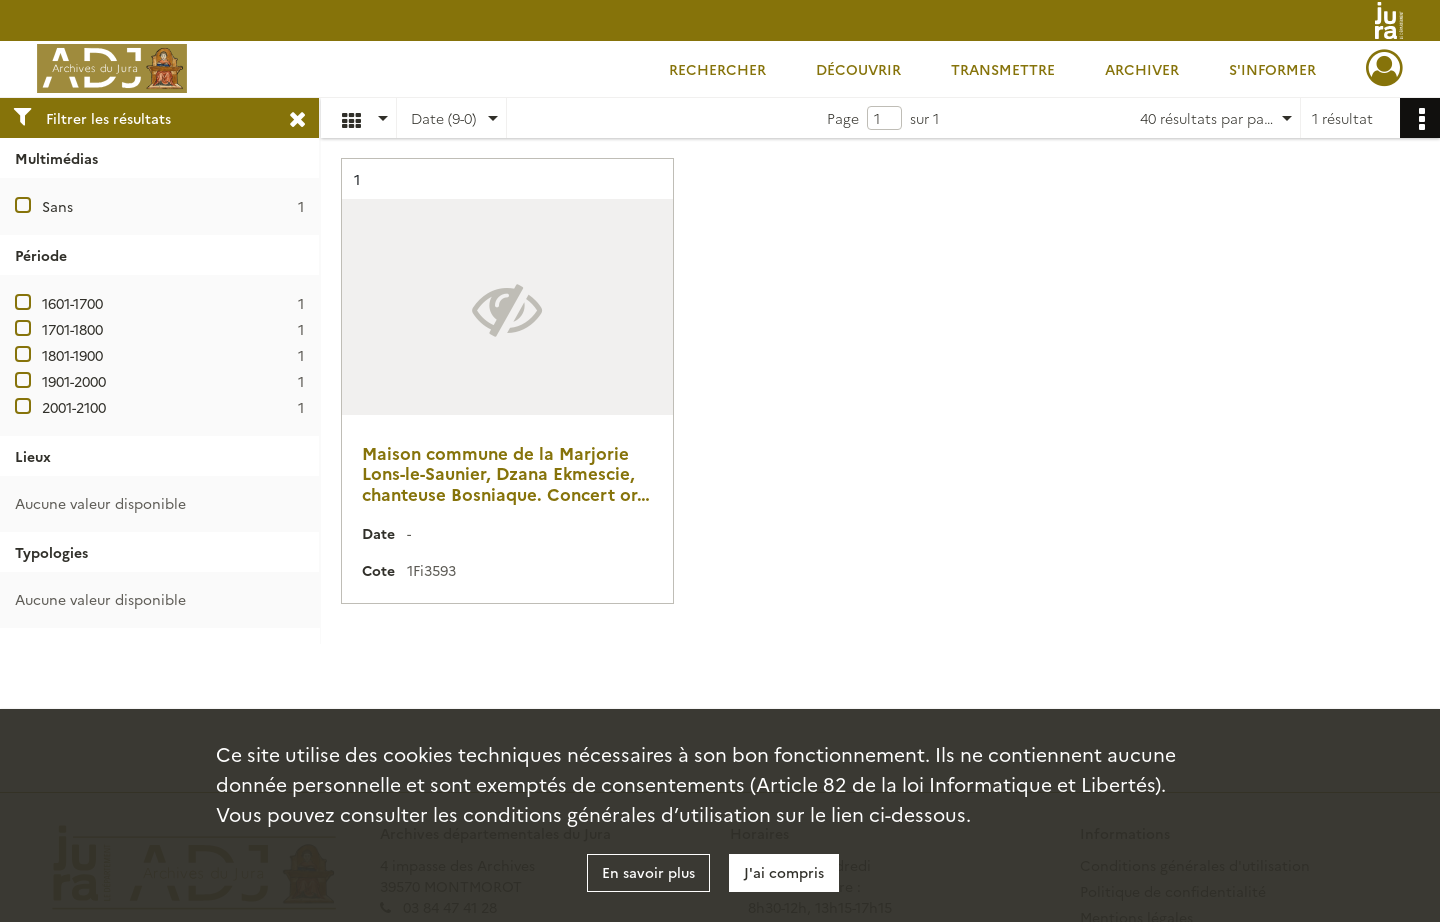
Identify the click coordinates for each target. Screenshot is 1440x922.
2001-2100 (74, 407)
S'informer (1272, 69)
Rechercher (717, 69)
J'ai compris (784, 872)
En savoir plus (648, 872)
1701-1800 (72, 329)
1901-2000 (74, 381)
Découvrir (858, 69)
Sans (57, 206)
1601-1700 (72, 303)
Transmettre (1003, 69)
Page (843, 118)
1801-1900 (72, 355)
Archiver (1142, 69)
